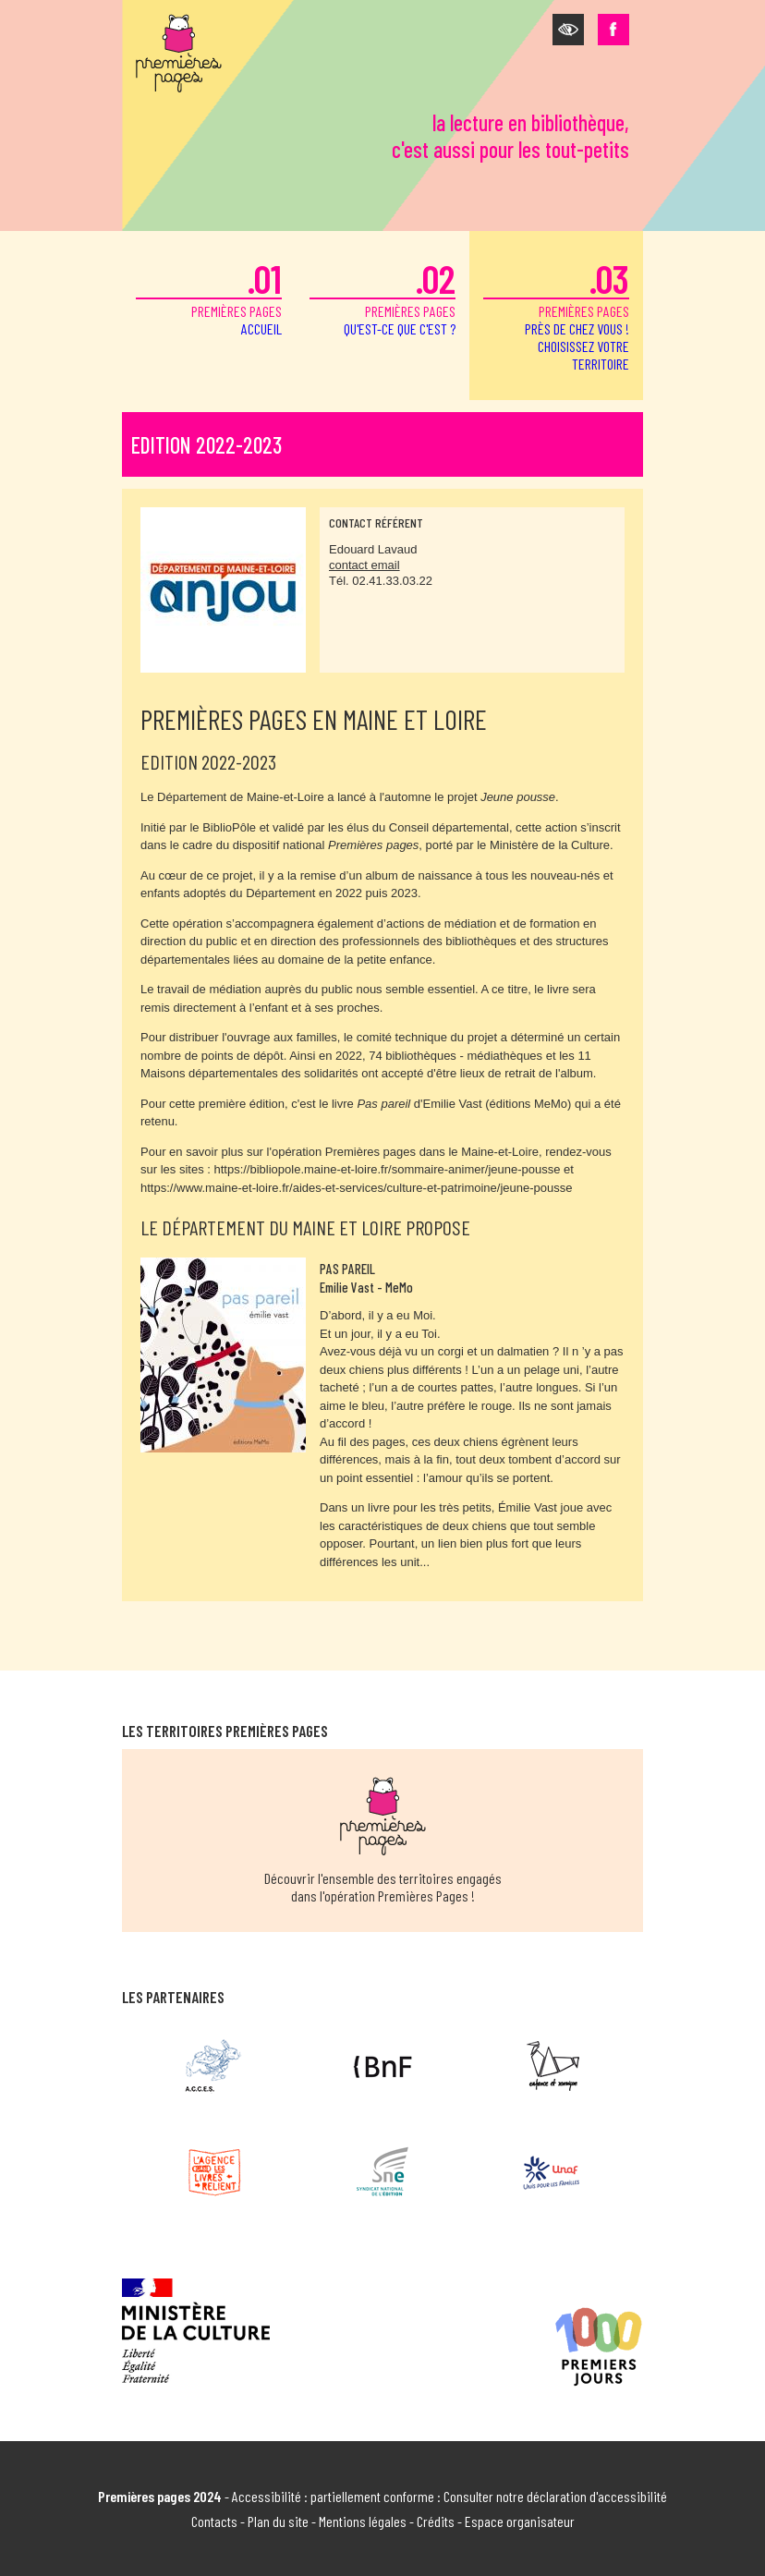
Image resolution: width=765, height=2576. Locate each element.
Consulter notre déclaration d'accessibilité (555, 2496)
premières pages (209, 296)
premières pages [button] (556, 313)
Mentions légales (363, 2521)
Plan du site (278, 2521)
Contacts (214, 2521)
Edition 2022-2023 (206, 444)
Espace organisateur (520, 2521)
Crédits (436, 2521)
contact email (364, 565)
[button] (568, 29)
